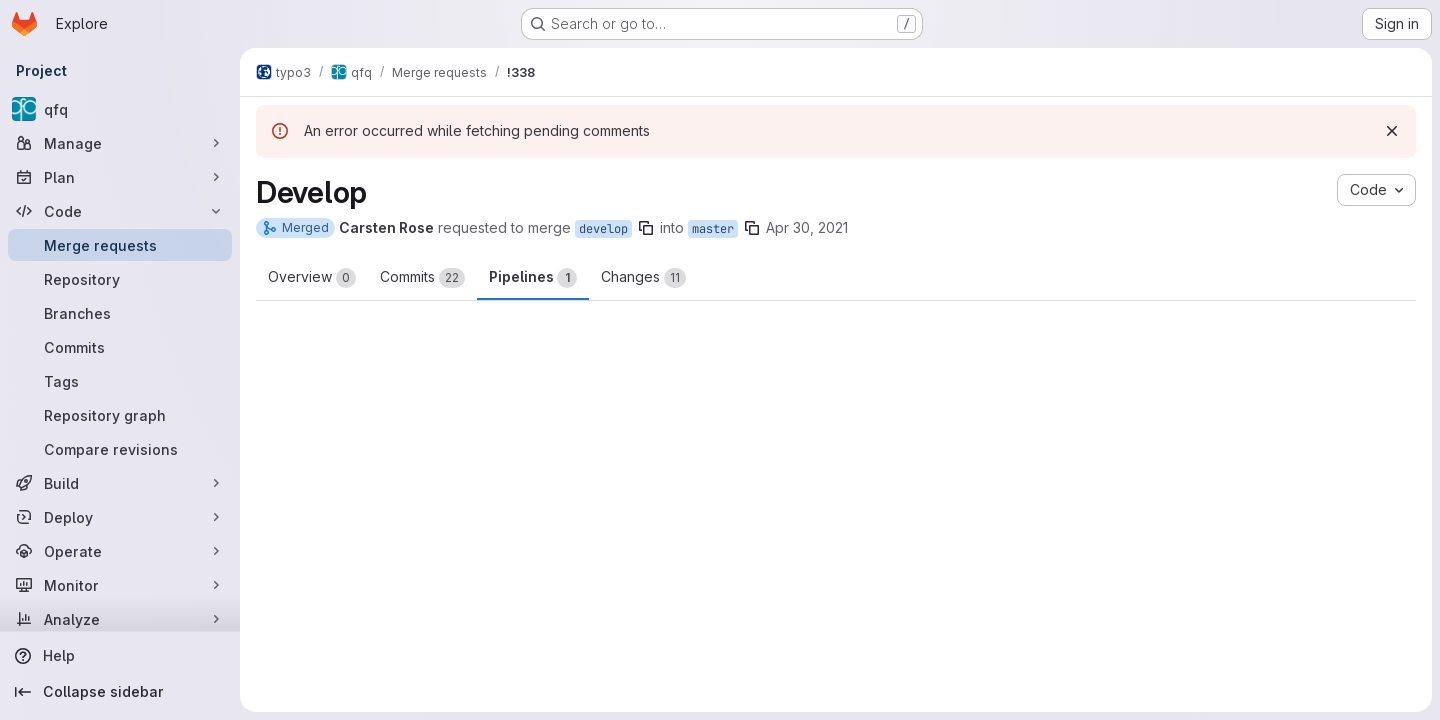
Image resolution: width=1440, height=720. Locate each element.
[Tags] (120, 381)
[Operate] (120, 551)
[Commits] (120, 347)
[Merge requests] (120, 245)
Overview (312, 278)
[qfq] (120, 109)
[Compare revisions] (120, 449)
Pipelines (533, 278)
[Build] (120, 483)
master (713, 229)
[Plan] (120, 177)
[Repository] (120, 279)
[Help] (120, 656)
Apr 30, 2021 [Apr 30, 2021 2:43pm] (807, 227)
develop (603, 229)
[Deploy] (120, 517)
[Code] (120, 211)
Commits (422, 278)
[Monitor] (120, 585)
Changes (643, 278)
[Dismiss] (1392, 131)
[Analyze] (120, 619)
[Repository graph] (120, 415)
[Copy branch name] (646, 228)
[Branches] (120, 313)
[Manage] (120, 143)
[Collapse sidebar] (120, 692)
